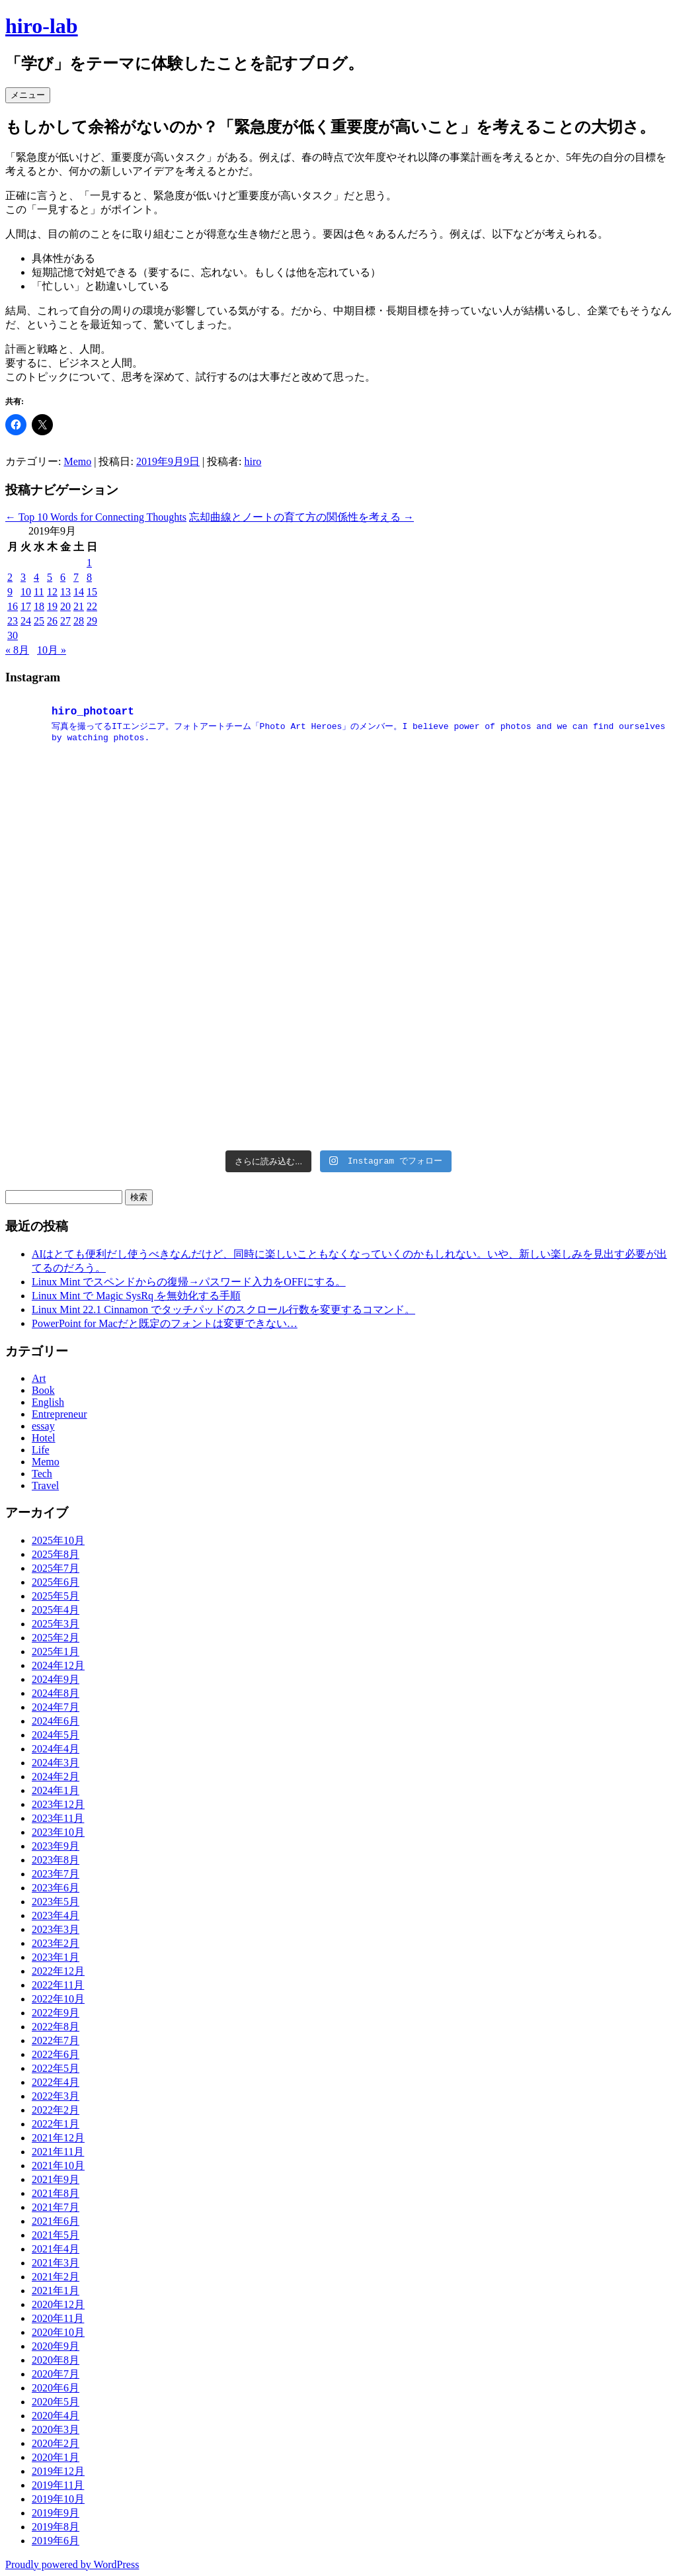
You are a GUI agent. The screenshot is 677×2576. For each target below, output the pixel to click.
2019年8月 (55, 2526)
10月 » (51, 650)
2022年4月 (55, 2082)
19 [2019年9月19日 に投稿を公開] (52, 606)
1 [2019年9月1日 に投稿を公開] (89, 562)
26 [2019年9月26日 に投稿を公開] (52, 620)
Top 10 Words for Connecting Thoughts (95, 517)
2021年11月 (58, 2151)
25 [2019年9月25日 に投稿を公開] (39, 620)
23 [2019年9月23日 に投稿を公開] (12, 620)
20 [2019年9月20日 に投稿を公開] (65, 606)
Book (43, 1390)
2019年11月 (58, 2485)
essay (43, 1426)
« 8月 (17, 650)
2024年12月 (58, 1665)
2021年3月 (55, 2262)
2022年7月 (55, 2040)
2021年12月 (58, 2137)
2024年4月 (55, 1748)
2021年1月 (55, 2290)
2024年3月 (55, 1762)
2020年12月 (58, 2304)
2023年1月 (55, 1957)
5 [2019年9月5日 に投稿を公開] (49, 577)
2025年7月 (55, 1568)
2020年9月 (55, 2346)
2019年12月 (58, 2471)
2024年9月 (55, 1679)
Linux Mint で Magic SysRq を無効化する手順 (136, 1295)
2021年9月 (55, 2179)
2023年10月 (58, 1832)
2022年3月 (55, 2096)
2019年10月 (58, 2499)
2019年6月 (55, 2540)
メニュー (28, 95)
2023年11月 (58, 1818)
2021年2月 (55, 2276)
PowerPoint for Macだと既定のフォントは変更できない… (165, 1323)
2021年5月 (55, 2235)
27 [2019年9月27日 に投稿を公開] (65, 620)
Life (41, 1449)
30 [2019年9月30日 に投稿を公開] (12, 635)
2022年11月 (58, 1985)
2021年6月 (55, 2221)
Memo (77, 461)
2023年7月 (55, 1873)
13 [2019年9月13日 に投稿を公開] (65, 591)
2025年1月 (55, 1651)
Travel (45, 1485)
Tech (42, 1473)
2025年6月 (55, 1582)
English (48, 1402)
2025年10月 (58, 1540)
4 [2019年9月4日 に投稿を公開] (36, 577)
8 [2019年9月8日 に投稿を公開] (89, 577)
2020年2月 (55, 2443)
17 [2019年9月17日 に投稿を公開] (25, 606)
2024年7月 (55, 1707)
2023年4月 (55, 1915)
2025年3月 (55, 1623)
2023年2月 (55, 1943)
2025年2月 (55, 1637)
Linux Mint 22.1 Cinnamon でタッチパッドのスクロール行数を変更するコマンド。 (223, 1309)
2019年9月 (55, 2512)
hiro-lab (41, 26)
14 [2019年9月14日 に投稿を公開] (78, 591)
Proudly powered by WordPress (72, 2564)
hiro (253, 461)
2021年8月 (55, 2193)
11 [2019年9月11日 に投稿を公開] (39, 591)
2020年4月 (55, 2415)
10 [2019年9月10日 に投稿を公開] (25, 591)
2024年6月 (55, 1721)
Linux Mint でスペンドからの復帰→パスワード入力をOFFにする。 (189, 1281)
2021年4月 (55, 2248)
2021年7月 (55, 2207)
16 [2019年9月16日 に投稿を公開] (12, 606)
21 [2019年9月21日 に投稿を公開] (78, 606)
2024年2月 (55, 1776)
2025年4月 (55, 1609)
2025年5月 (55, 1596)
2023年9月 (55, 1846)
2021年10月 (58, 2165)
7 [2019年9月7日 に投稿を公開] (76, 577)
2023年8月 (55, 1860)
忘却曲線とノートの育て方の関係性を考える (301, 517)
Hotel (44, 1437)
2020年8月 (55, 2360)
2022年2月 (55, 2110)
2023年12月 (58, 1804)
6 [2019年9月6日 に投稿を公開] (62, 577)
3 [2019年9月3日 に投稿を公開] (23, 577)
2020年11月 (58, 2318)
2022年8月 (55, 2026)
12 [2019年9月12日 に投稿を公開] (52, 591)
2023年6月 (55, 1887)
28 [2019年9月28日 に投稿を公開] (78, 620)
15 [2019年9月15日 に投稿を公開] (92, 591)
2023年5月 (55, 1901)
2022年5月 (55, 2068)
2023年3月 (55, 1929)
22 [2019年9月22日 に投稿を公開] (92, 606)
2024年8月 (55, 1693)
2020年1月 (55, 2457)
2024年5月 (55, 1734)
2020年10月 (58, 2332)
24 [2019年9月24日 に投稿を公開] (25, 620)
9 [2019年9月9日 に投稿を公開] (10, 591)
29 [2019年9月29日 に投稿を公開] (92, 620)
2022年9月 (55, 2012)
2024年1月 (55, 1790)
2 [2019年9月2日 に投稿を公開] (10, 577)
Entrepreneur (59, 1414)
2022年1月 (55, 2123)
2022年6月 (55, 2054)
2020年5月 (55, 2401)
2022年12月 (58, 1971)
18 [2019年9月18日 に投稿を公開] (39, 606)
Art (39, 1378)
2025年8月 (55, 1554)
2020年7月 (55, 2374)
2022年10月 (58, 1998)
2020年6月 (55, 2387)
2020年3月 (55, 2429)
